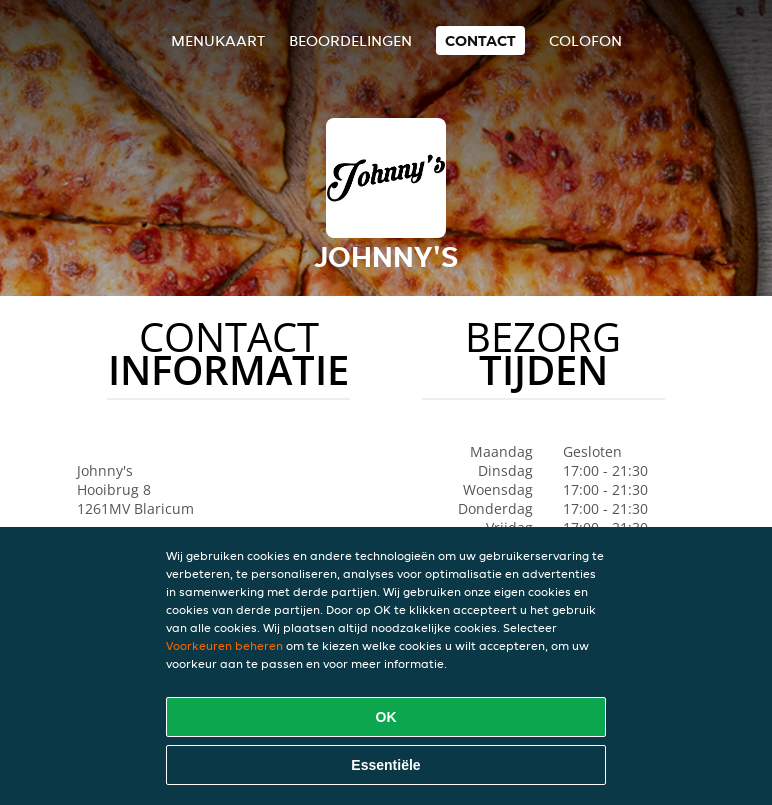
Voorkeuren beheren (224, 645)
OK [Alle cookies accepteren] (386, 717)
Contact (480, 40)
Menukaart (218, 40)
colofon (585, 40)
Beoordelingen (350, 40)
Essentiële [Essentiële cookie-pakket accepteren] (385, 765)
